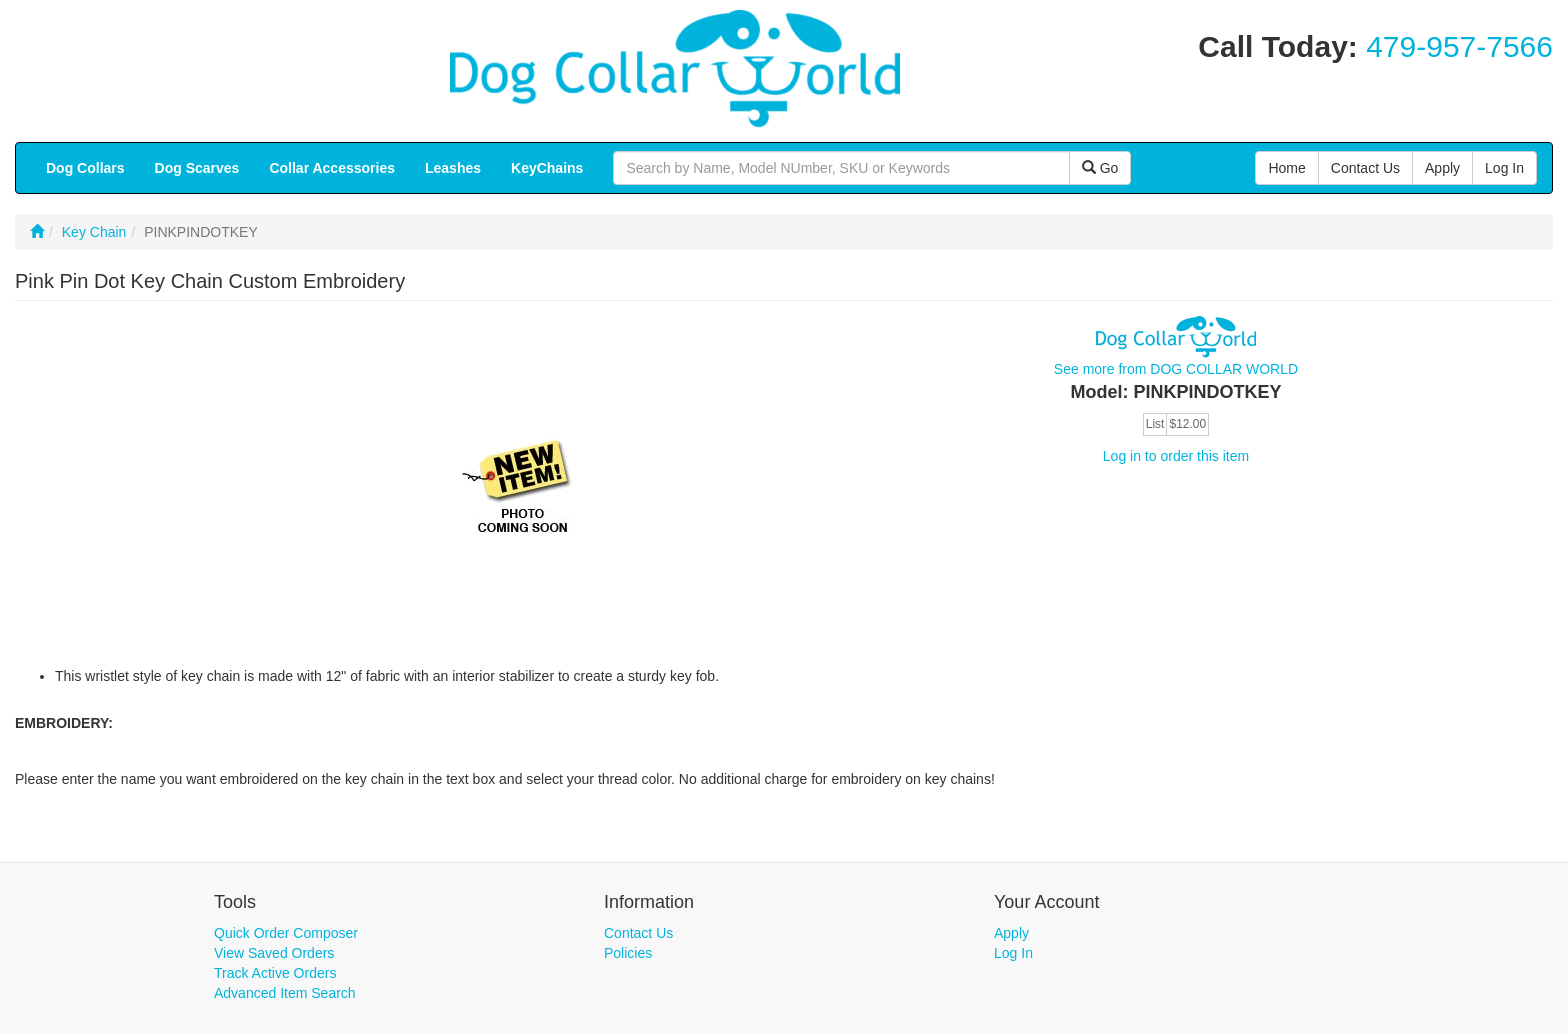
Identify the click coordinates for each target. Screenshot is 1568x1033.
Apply (1011, 933)
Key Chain (94, 232)
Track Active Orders (275, 973)
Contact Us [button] (1365, 168)
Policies (628, 953)
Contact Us (638, 933)
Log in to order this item (1176, 456)
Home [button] (1286, 168)
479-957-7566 (1459, 46)
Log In (1013, 953)
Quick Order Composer (286, 933)
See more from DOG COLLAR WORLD (1176, 369)
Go (1100, 168)
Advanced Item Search (285, 993)
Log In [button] (1504, 168)
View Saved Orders (274, 953)
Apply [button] (1442, 168)
